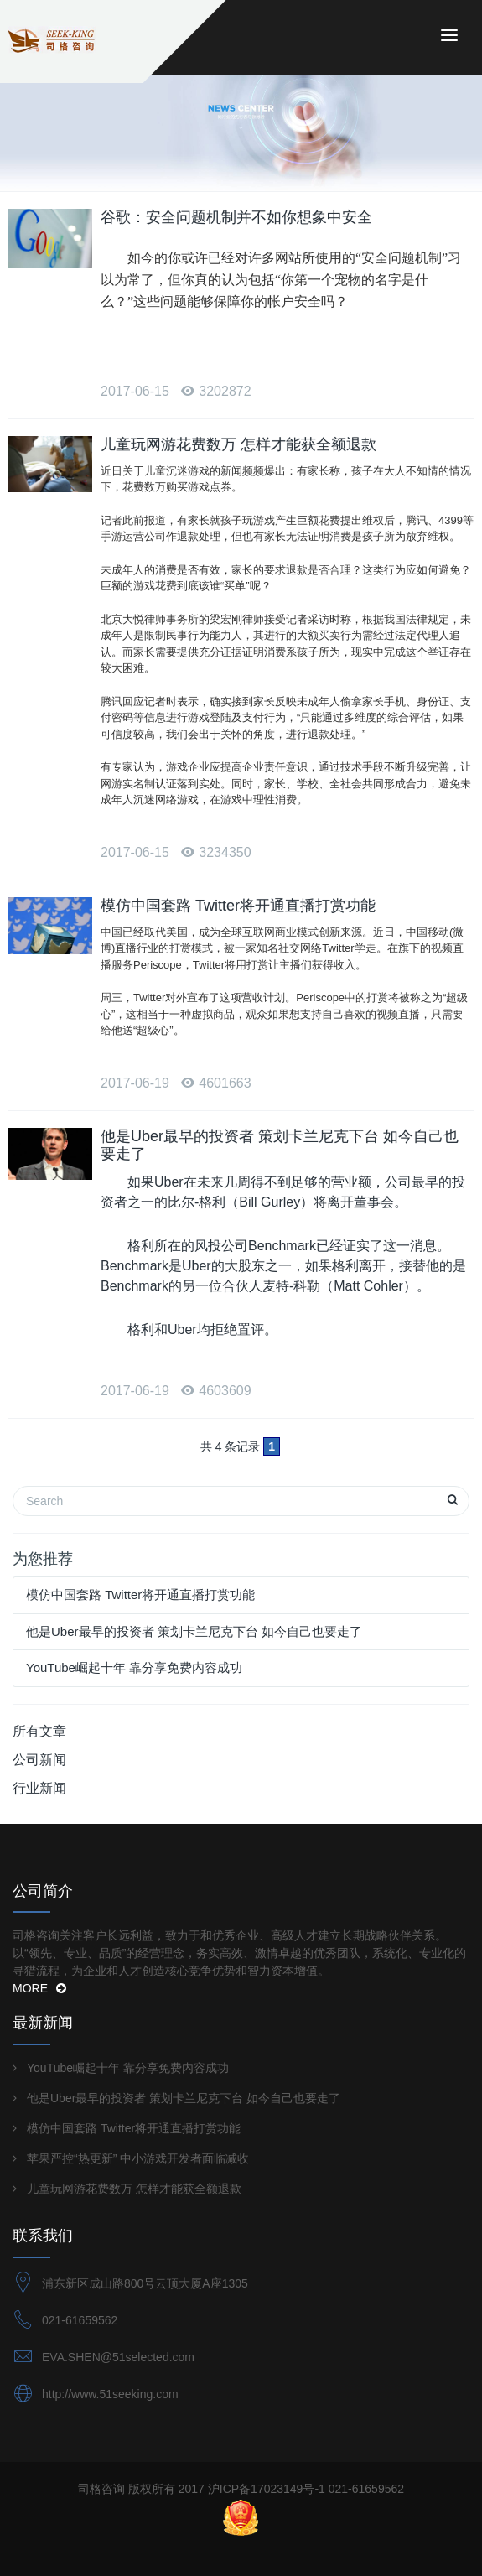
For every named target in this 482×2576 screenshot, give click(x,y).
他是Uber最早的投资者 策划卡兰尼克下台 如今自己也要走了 (194, 1631)
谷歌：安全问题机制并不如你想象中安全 (236, 217)
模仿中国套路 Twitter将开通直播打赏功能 (238, 905)
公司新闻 (39, 1760)
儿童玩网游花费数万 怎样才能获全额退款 (238, 444)
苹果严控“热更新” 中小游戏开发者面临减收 (138, 2158)
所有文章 (39, 1731)
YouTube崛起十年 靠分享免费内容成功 (134, 1667)
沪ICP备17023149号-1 (266, 2489)
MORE (39, 1988)
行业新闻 (39, 1788)
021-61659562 (79, 2320)
